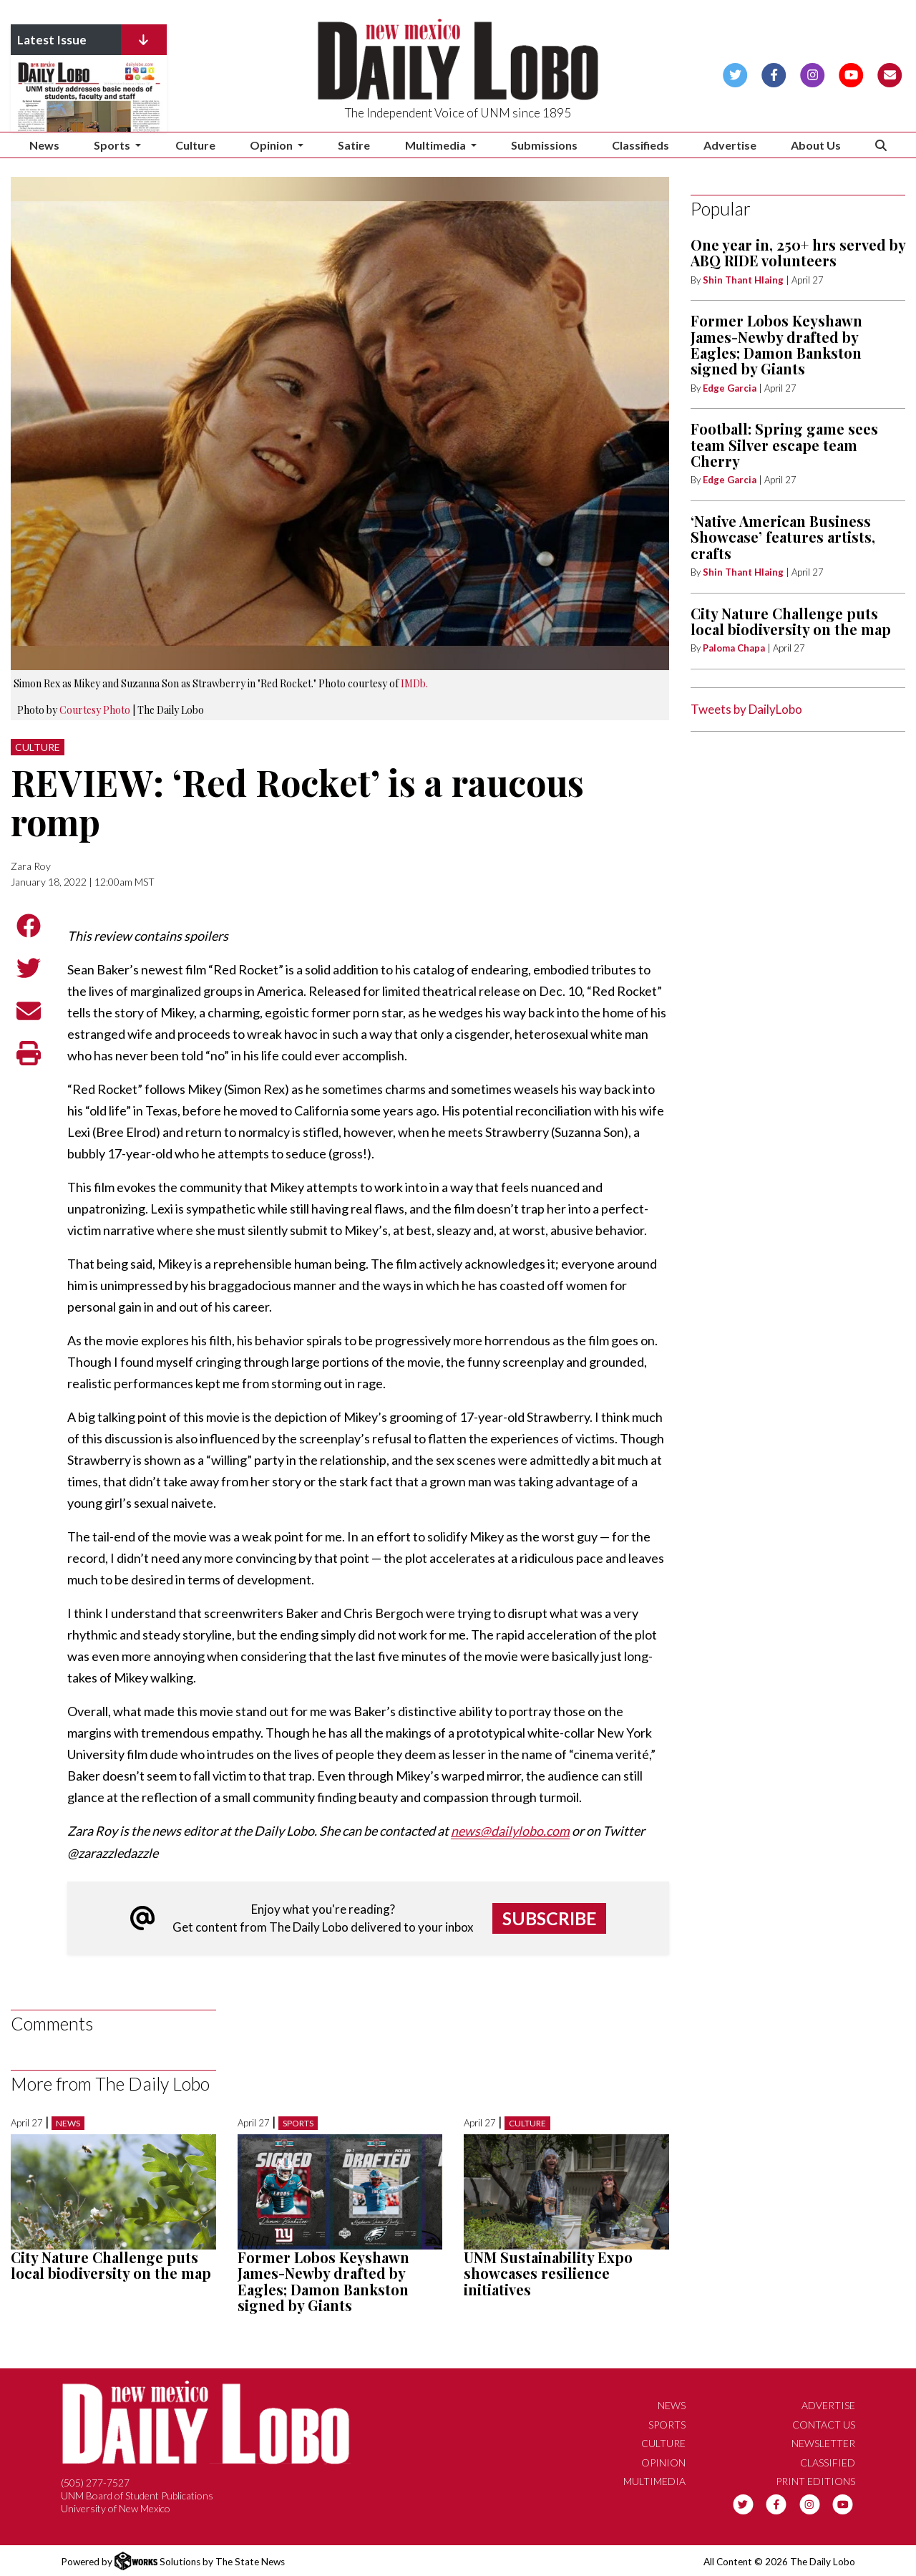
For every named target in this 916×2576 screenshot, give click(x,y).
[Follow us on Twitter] (735, 73)
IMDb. (414, 683)
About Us (816, 145)
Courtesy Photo (94, 710)
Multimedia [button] (436, 145)
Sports (298, 2122)
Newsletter (823, 2443)
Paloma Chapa (734, 648)
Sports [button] (113, 145)
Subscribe (549, 1917)
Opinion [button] (272, 145)
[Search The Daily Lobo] (881, 145)
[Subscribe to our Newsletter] (889, 73)
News (44, 145)
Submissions (544, 145)
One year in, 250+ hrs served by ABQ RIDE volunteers (798, 252)
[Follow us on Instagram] (812, 73)
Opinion (663, 2462)
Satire (354, 145)
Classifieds (640, 145)
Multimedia (654, 2481)
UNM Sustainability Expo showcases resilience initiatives (548, 2272)
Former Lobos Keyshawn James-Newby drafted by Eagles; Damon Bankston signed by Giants (323, 2280)
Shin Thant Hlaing (744, 280)
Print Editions (815, 2481)
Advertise (729, 145)
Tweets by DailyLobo (746, 709)
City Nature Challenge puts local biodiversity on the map (111, 2264)
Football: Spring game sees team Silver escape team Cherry (784, 444)
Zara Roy (31, 866)
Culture (195, 145)
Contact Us (823, 2424)
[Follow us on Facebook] (774, 73)
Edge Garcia (729, 388)
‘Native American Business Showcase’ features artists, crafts (783, 537)
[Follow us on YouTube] (851, 73)
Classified (827, 2462)
